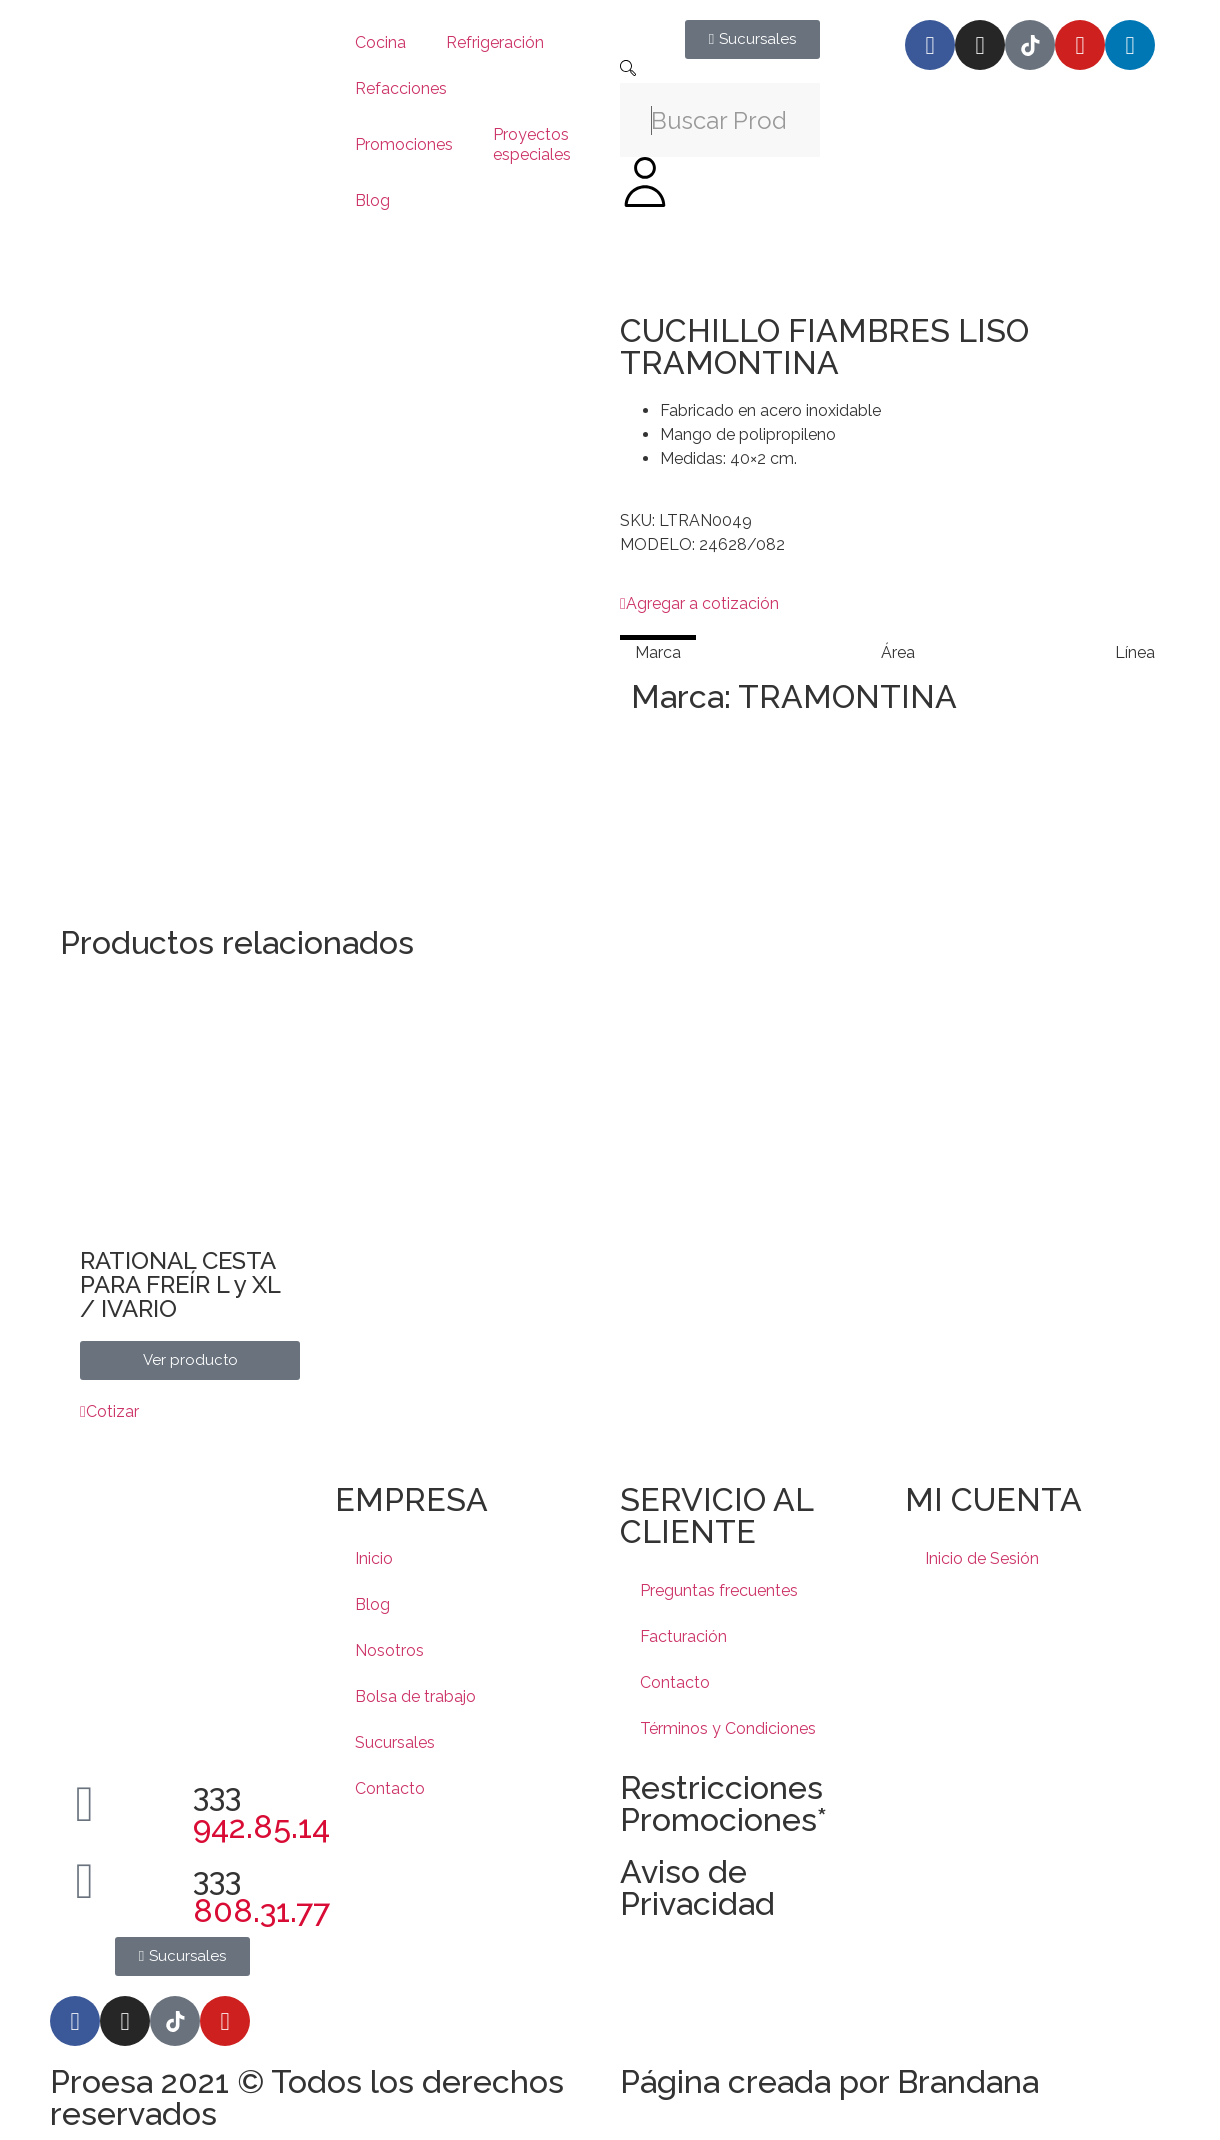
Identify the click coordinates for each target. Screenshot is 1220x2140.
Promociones (404, 144)
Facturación (683, 1636)
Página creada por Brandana (829, 2081)
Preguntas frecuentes (719, 1590)
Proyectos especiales (532, 144)
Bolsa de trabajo (415, 1696)
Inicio (374, 1558)
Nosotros (389, 1650)
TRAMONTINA (847, 696)
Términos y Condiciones (728, 1728)
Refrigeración (495, 42)
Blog (372, 200)
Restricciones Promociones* (723, 1803)
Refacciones (401, 88)
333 (261, 1810)
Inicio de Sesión (982, 1558)
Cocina (380, 42)
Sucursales (395, 1742)
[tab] (658, 652)
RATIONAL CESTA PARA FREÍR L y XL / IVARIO (180, 1284)
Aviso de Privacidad (697, 1887)
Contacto (390, 1788)
